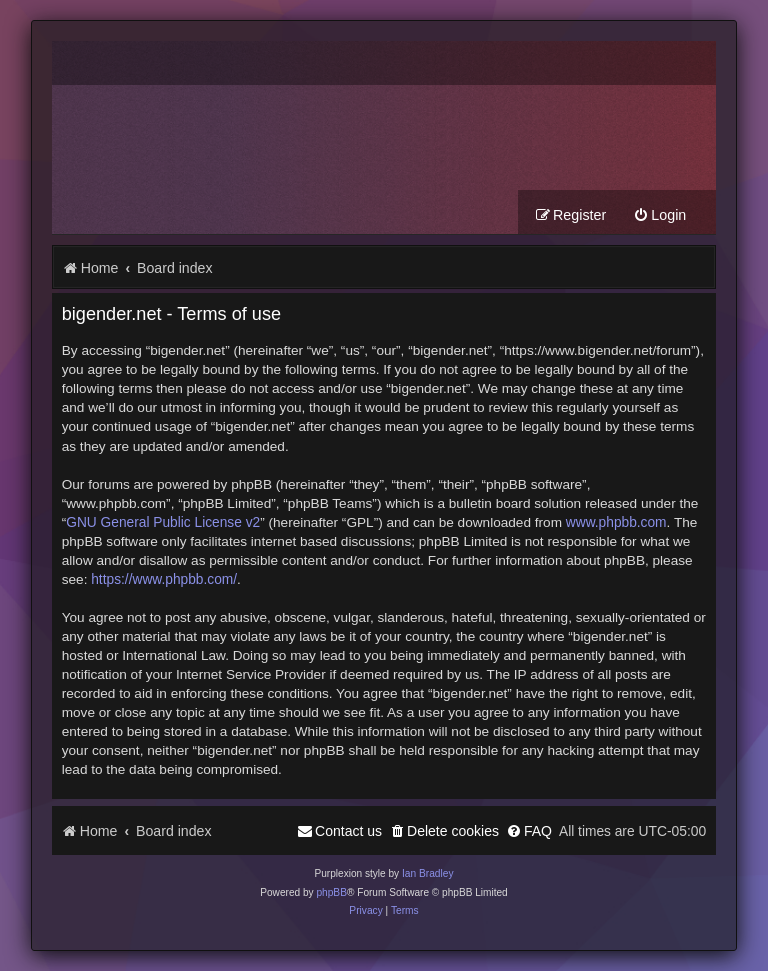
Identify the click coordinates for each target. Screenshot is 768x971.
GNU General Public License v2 (163, 522)
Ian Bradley (428, 873)
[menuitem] (659, 215)
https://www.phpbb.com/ (164, 579)
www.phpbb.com (616, 522)
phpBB (331, 892)
